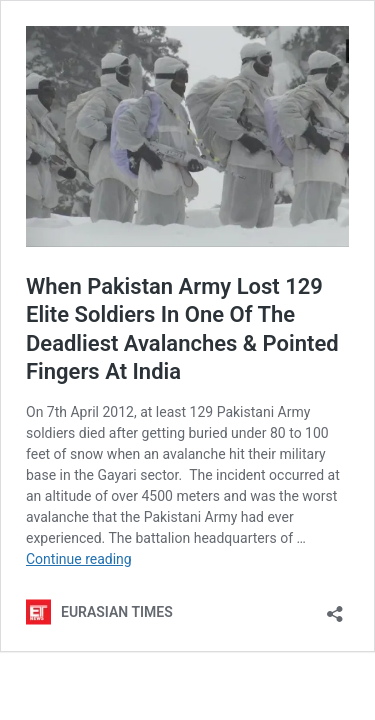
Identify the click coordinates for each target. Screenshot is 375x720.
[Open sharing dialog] (335, 607)
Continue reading (79, 559)
